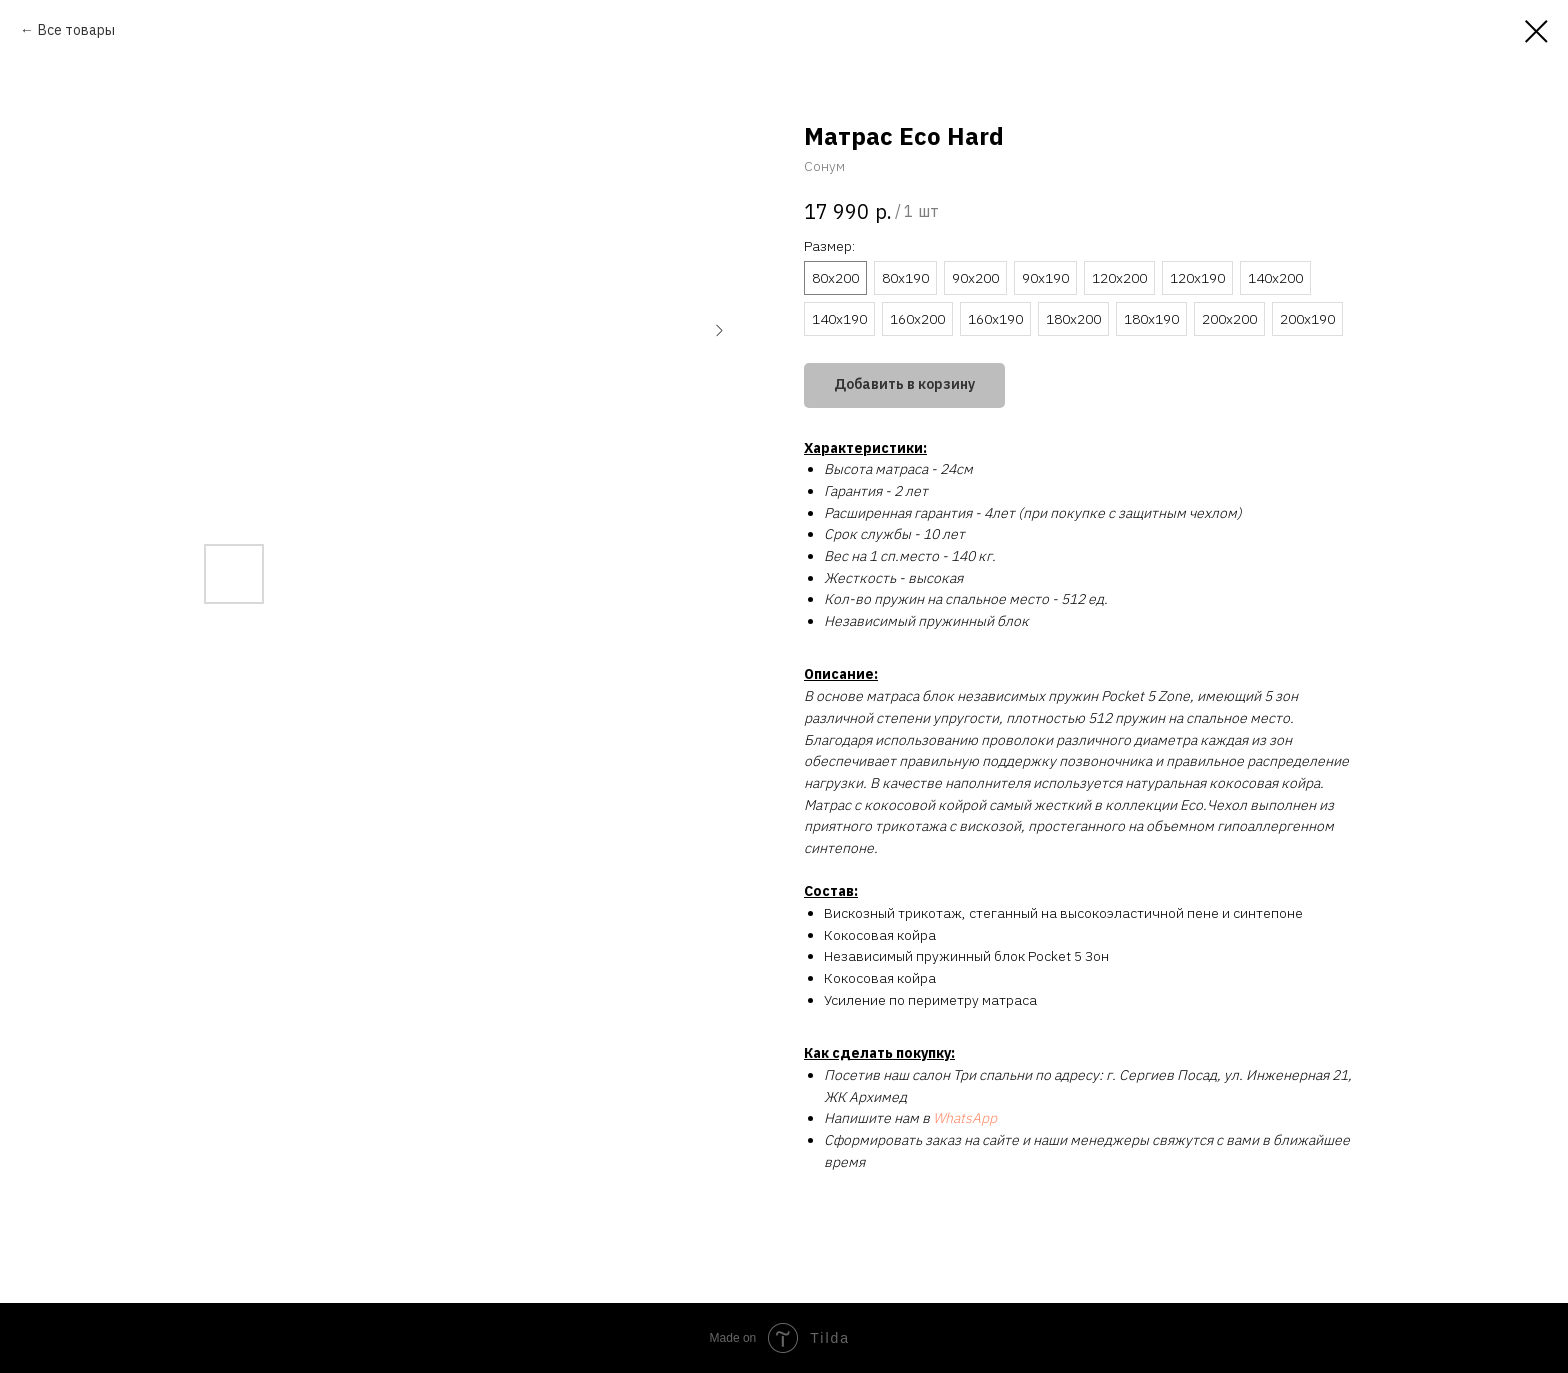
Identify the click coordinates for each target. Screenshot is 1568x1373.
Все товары (76, 30)
